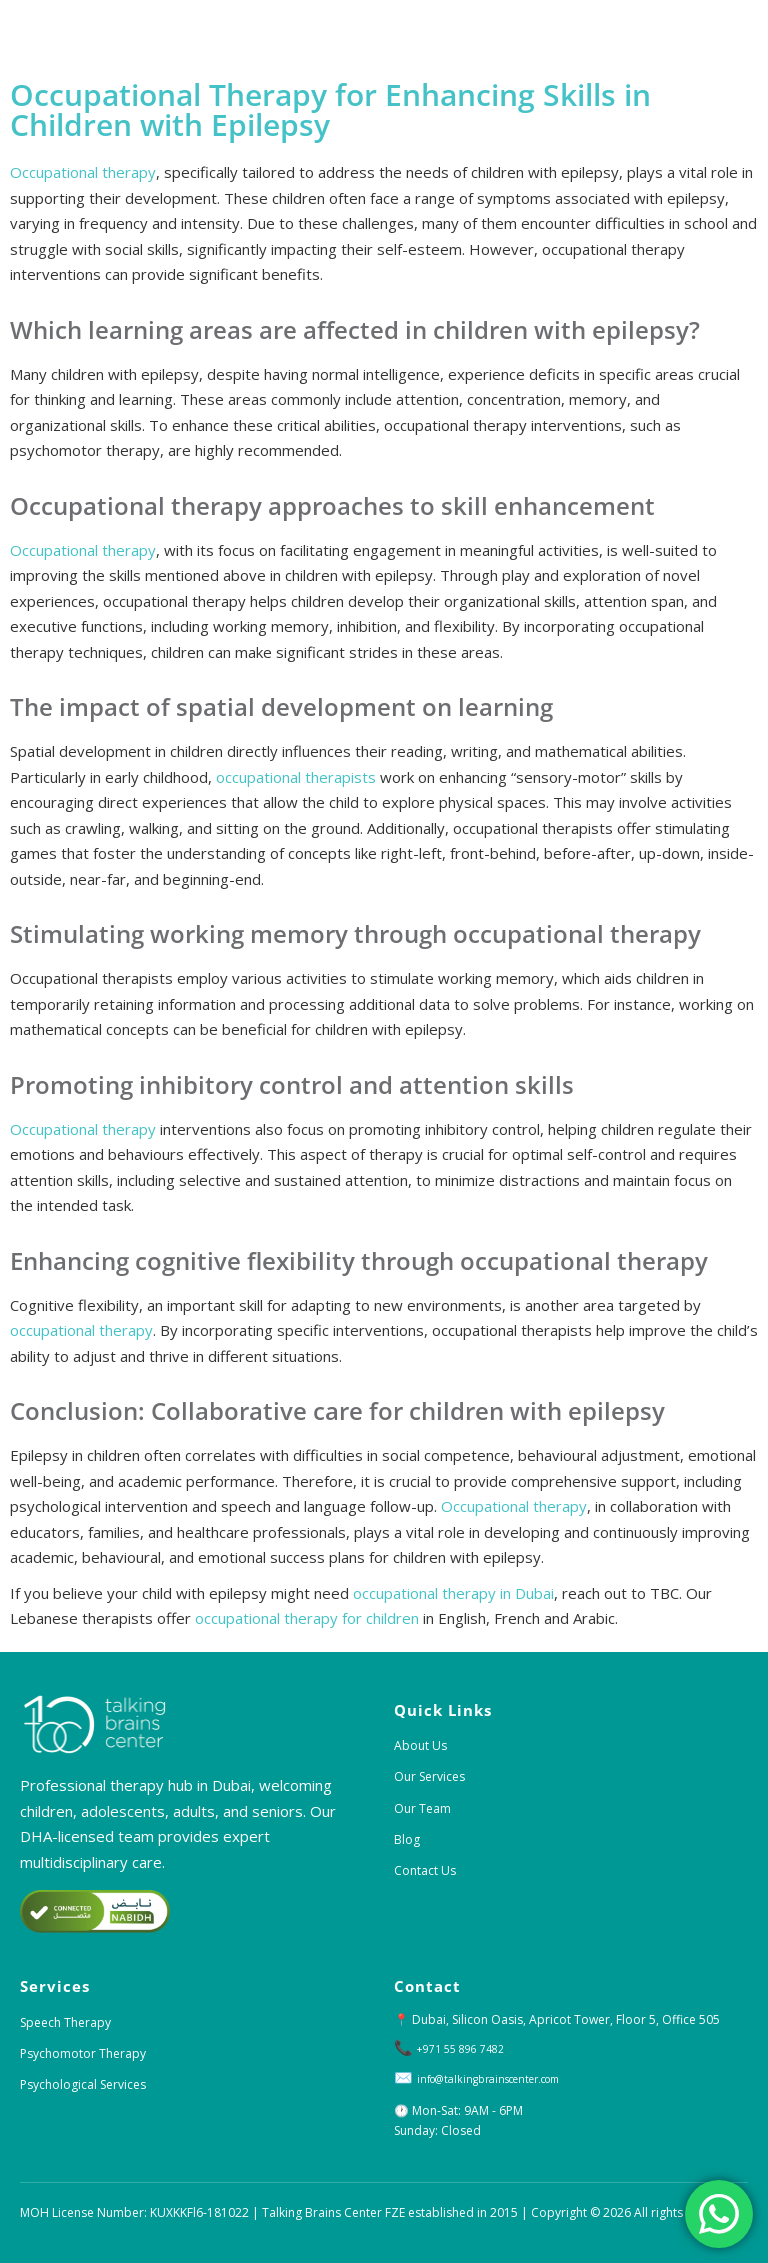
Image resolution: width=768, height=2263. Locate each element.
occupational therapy (81, 1330)
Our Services (429, 1776)
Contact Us (425, 1870)
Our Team (422, 1808)
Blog (407, 1839)
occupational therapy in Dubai (453, 1593)
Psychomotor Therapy (83, 2053)
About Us (420, 1745)
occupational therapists (296, 777)
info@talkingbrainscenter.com (502, 2078)
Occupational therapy (83, 172)
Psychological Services (83, 2084)
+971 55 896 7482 (467, 2048)
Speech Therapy (65, 2022)
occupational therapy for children (307, 1618)
